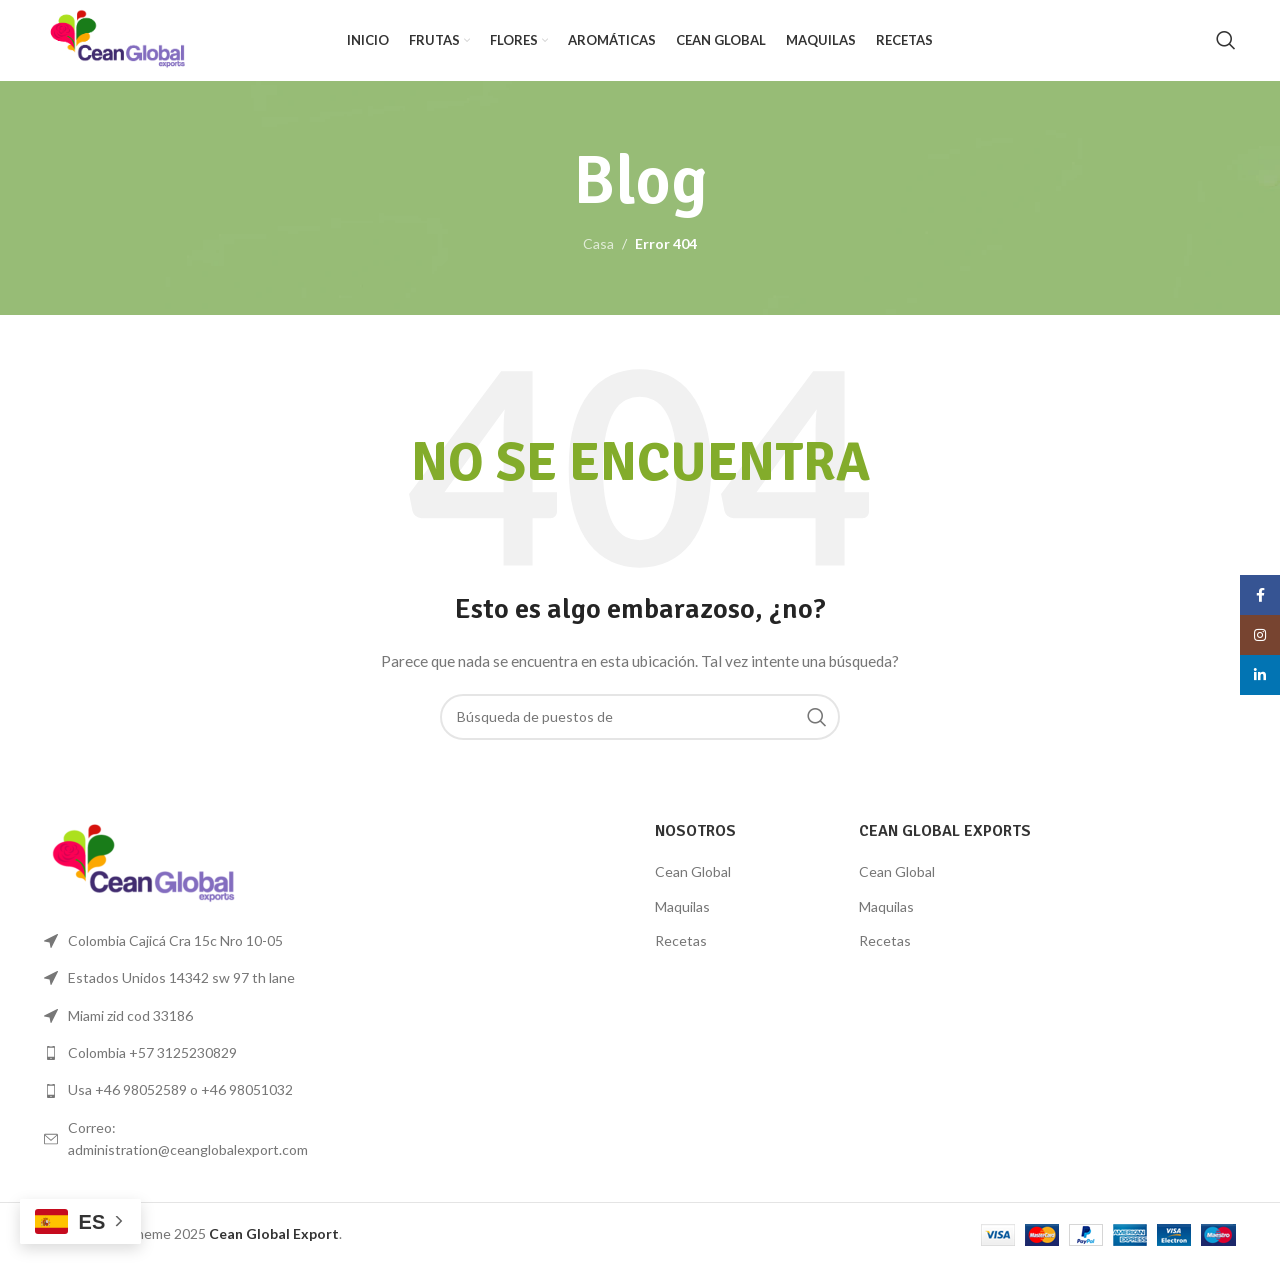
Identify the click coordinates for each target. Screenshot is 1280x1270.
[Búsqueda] (1226, 43)
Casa (598, 247)
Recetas (681, 944)
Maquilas (682, 910)
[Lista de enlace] (182, 1057)
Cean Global (693, 875)
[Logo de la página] (122, 40)
